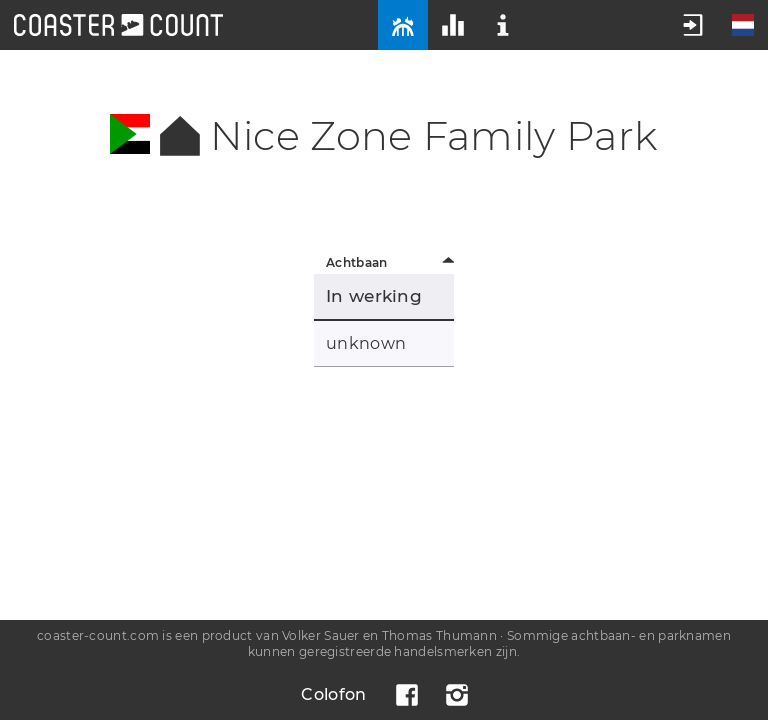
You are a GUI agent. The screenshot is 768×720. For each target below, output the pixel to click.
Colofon (333, 694)
